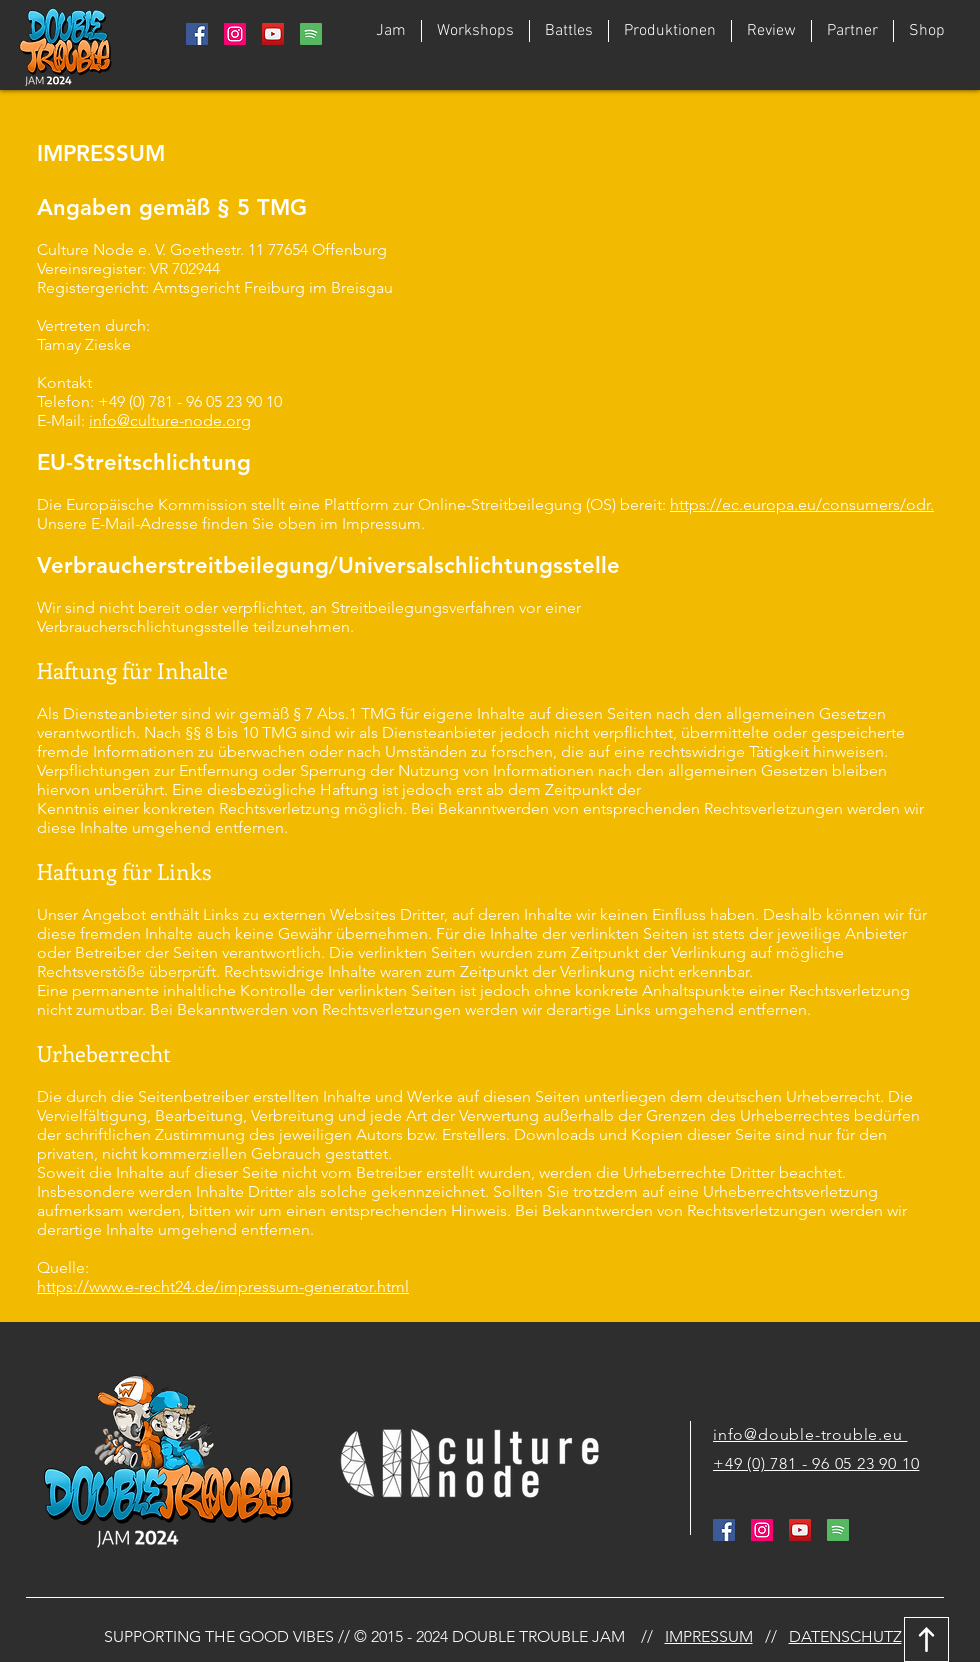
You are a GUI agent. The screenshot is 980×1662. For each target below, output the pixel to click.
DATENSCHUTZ (845, 1636)
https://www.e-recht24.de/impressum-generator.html (223, 1286)
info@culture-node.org (170, 420)
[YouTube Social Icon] (273, 34)
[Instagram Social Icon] (235, 34)
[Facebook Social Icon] (197, 34)
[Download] (926, 1639)
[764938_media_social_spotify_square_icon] (311, 34)
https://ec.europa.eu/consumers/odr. (802, 504)
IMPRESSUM (709, 1636)
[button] (568, 31)
